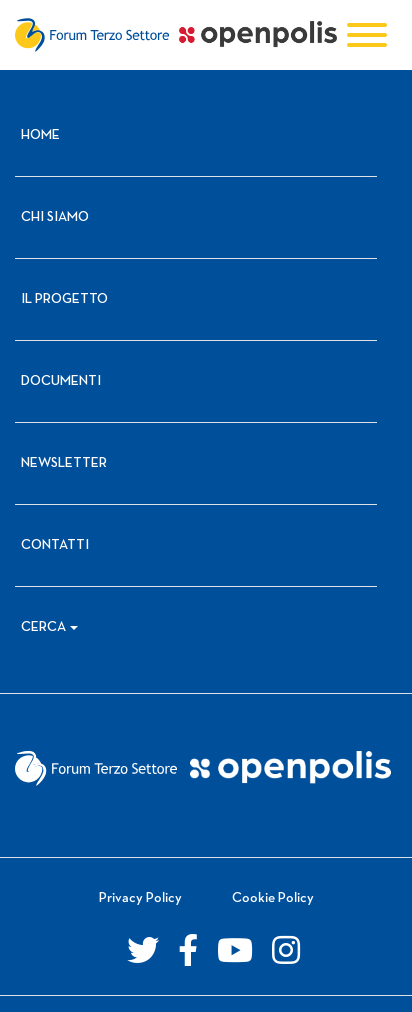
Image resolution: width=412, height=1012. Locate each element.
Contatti (55, 545)
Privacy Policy (140, 898)
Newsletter (64, 463)
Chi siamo (55, 217)
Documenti (61, 381)
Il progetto (64, 299)
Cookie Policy (273, 898)
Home (40, 135)
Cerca (43, 627)
